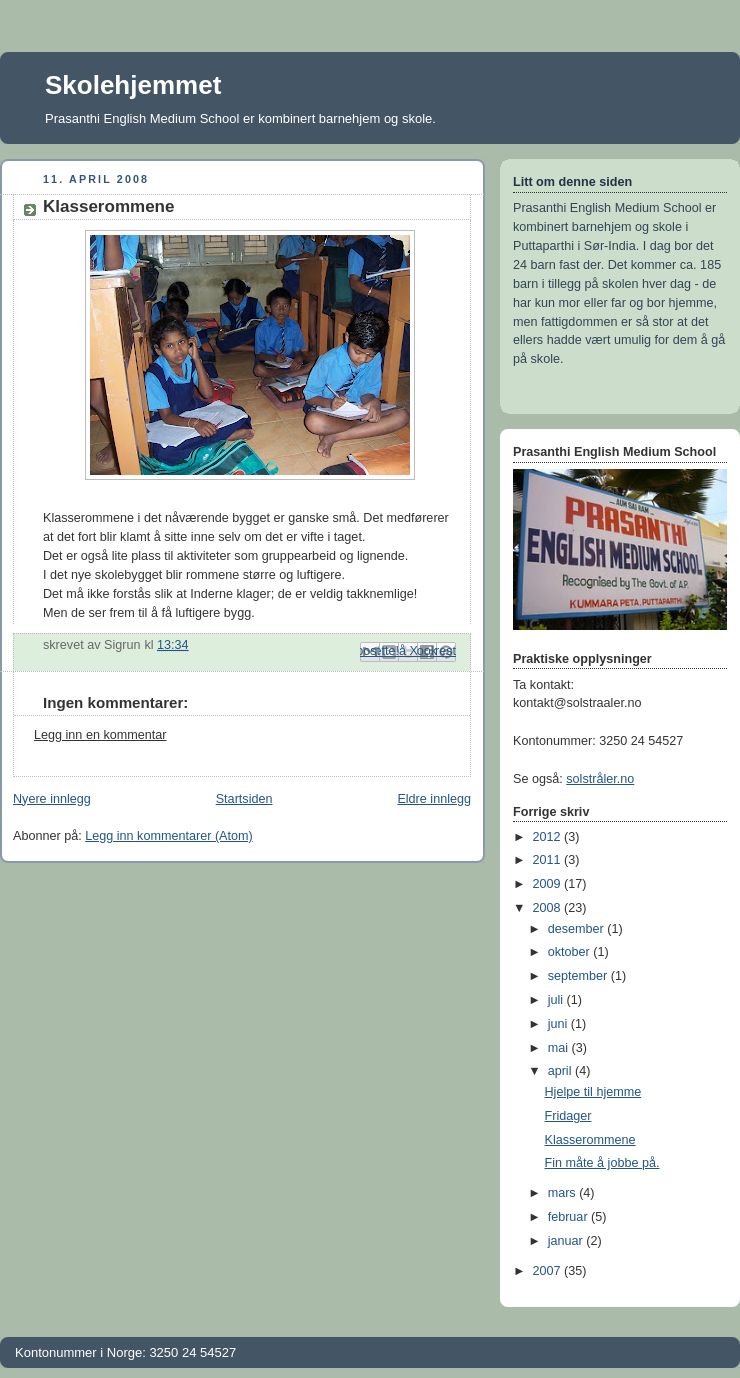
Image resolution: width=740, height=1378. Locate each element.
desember (578, 929)
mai (560, 1048)
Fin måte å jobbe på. (602, 1163)
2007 (549, 1271)
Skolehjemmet (133, 85)
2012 (549, 837)
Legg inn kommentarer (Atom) (169, 836)
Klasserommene (590, 1140)
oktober (571, 952)
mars (564, 1193)
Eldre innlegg (434, 799)
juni (559, 1024)
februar (569, 1217)
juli (557, 1000)
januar (567, 1241)
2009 (549, 884)
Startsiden (244, 799)
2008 (549, 908)
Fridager (568, 1116)
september (579, 976)
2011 (549, 860)
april (561, 1071)
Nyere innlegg (52, 799)
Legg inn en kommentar (100, 735)
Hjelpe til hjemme (593, 1092)
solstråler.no (600, 779)
